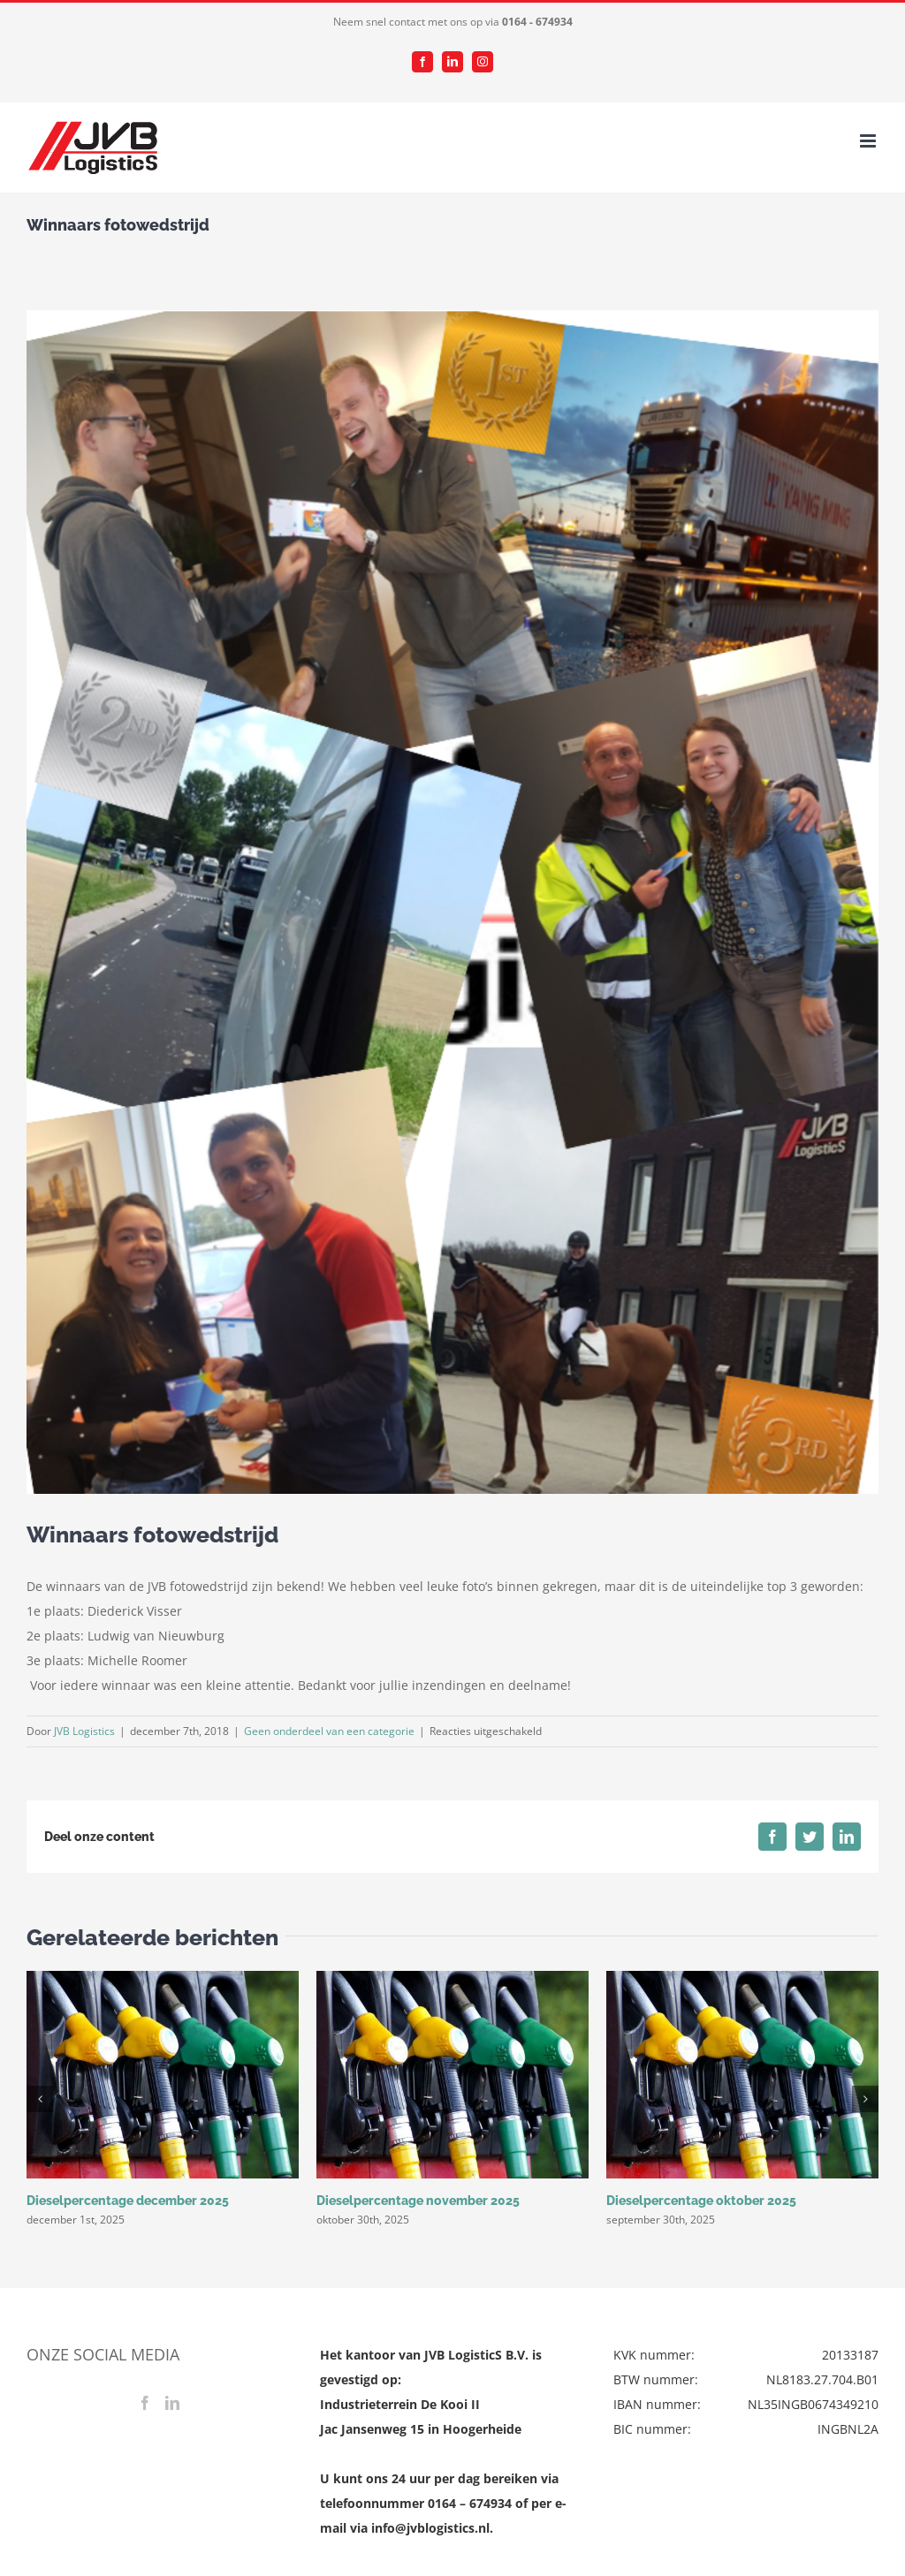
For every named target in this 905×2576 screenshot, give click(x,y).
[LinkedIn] (172, 2403)
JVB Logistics (84, 1731)
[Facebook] (145, 2403)
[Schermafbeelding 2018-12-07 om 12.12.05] (452, 902)
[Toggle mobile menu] (869, 141)
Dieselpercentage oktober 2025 (701, 2200)
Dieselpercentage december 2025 (128, 2200)
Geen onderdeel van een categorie (329, 1731)
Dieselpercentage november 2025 (418, 2200)
